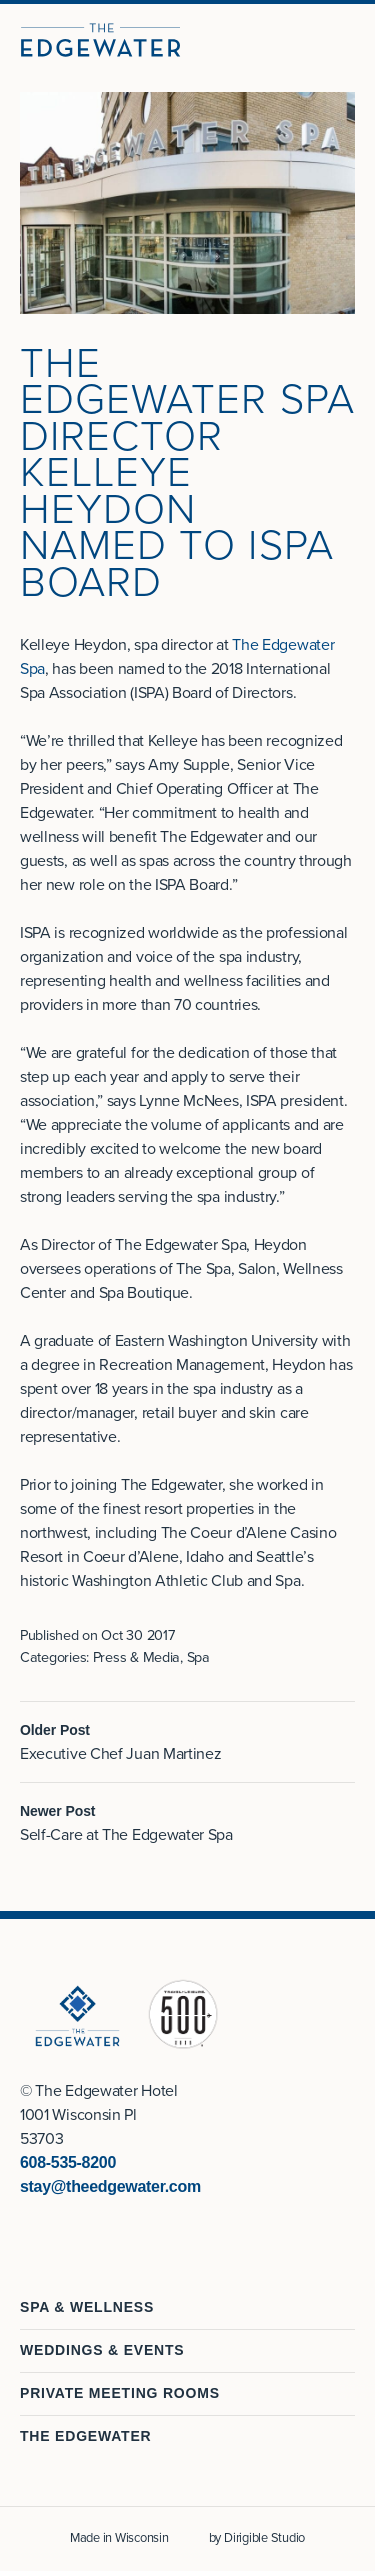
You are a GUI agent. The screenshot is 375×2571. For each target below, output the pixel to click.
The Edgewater (85, 2436)
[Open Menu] (351, 40)
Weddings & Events (102, 2350)
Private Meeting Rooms (120, 2393)
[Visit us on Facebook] (28, 2231)
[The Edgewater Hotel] (100, 40)
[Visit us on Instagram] (52, 2231)
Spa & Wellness (87, 2307)
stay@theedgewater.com (110, 2186)
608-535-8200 (68, 2162)
